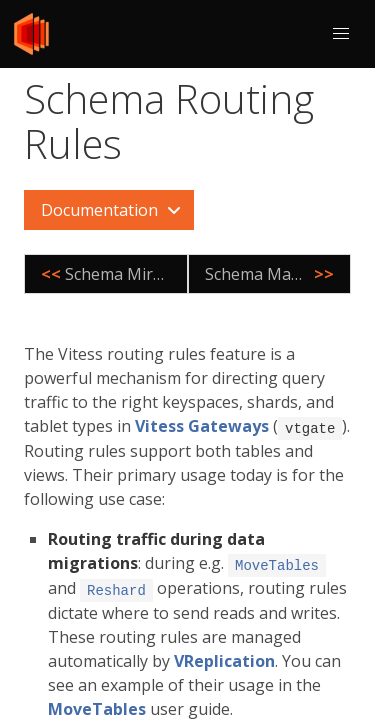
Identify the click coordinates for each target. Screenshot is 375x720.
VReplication (224, 658)
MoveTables (97, 706)
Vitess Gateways (202, 426)
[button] (341, 34)
